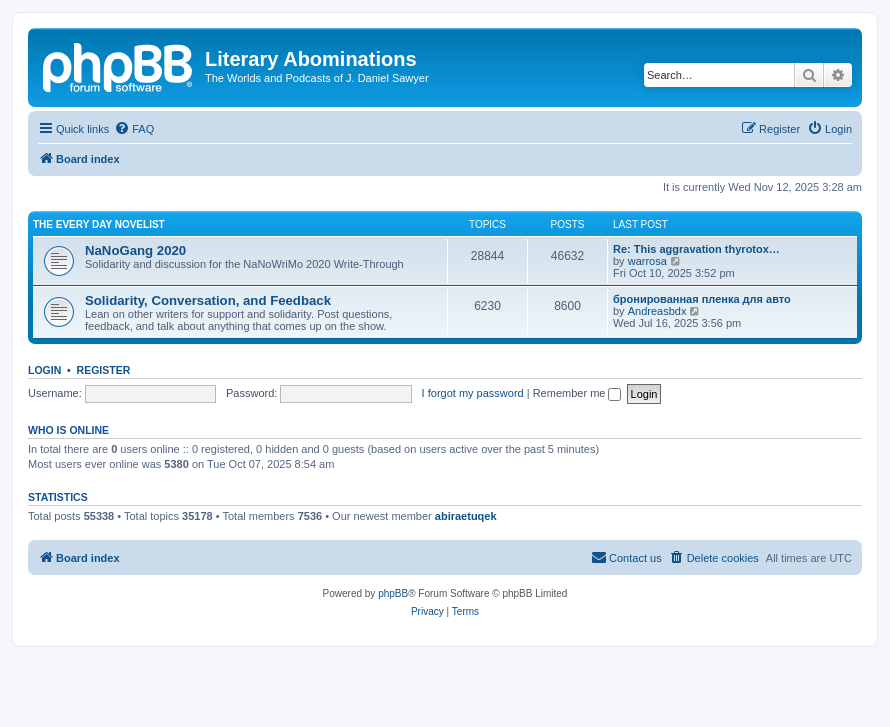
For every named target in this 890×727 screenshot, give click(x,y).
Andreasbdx (657, 311)
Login (44, 370)
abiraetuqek (466, 516)
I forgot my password (473, 393)
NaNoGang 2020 (135, 250)
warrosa (647, 261)
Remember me (577, 393)
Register (104, 370)
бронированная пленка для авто (702, 299)
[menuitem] (134, 129)
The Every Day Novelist (99, 224)
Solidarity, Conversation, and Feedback (208, 300)
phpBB (393, 593)
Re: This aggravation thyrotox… (696, 249)
